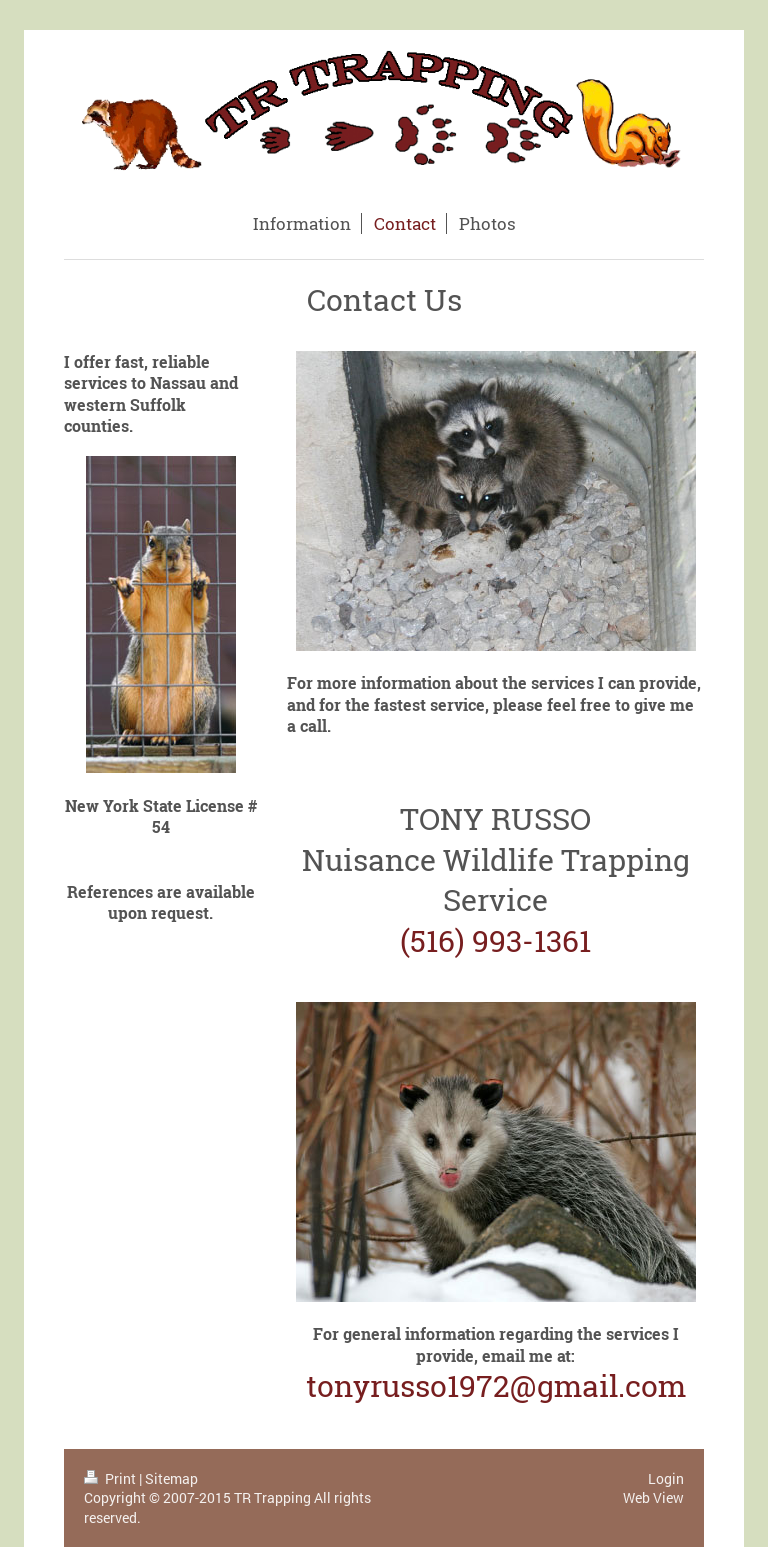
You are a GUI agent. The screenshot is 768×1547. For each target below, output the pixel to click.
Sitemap (171, 1478)
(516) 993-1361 (495, 940)
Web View (653, 1497)
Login (666, 1478)
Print (111, 1478)
